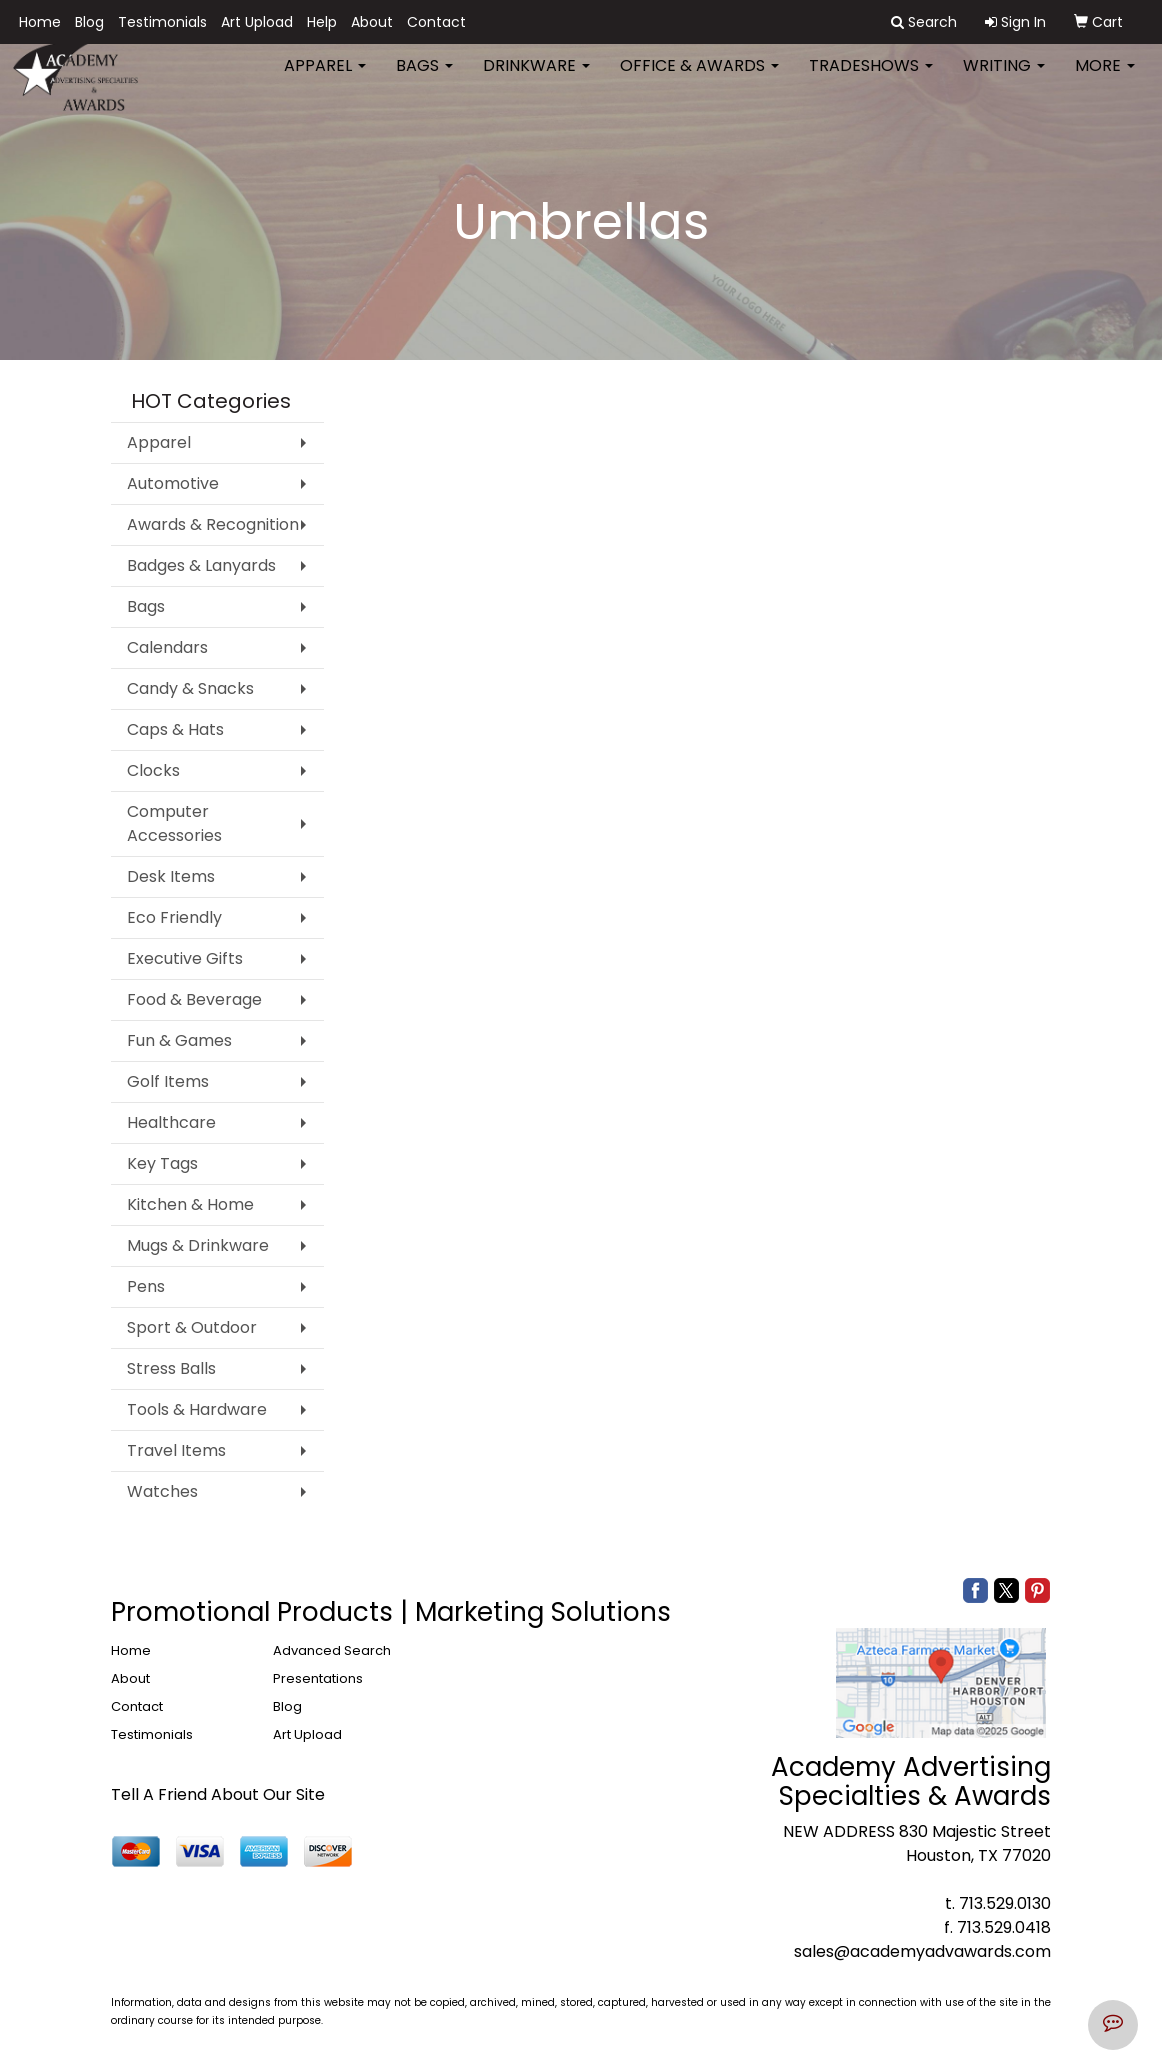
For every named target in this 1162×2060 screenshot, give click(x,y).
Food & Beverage (194, 999)
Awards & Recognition (213, 524)
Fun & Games (179, 1040)
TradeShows (871, 79)
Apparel (325, 79)
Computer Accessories (174, 823)
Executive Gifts (185, 958)
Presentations (318, 1678)
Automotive (173, 483)
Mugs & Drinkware (198, 1245)
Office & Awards (699, 79)
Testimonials (162, 22)
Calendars (167, 647)
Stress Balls (171, 1368)
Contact (436, 22)
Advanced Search (332, 1650)
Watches (162, 1491)
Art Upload (257, 22)
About (372, 22)
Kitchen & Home (190, 1204)
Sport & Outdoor (192, 1327)
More (1105, 79)
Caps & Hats (175, 729)
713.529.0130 (1005, 1903)
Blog (89, 22)
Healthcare (171, 1122)
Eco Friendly (174, 917)
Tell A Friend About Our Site (218, 1794)
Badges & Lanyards (201, 565)
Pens (146, 1286)
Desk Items (171, 876)
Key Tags (162, 1163)
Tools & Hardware (197, 1409)
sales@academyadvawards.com (922, 1951)
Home (40, 22)
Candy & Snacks (190, 688)
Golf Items (168, 1081)
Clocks (153, 770)
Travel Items (176, 1450)
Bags (424, 79)
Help (322, 22)
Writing (1004, 79)
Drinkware (536, 79)
